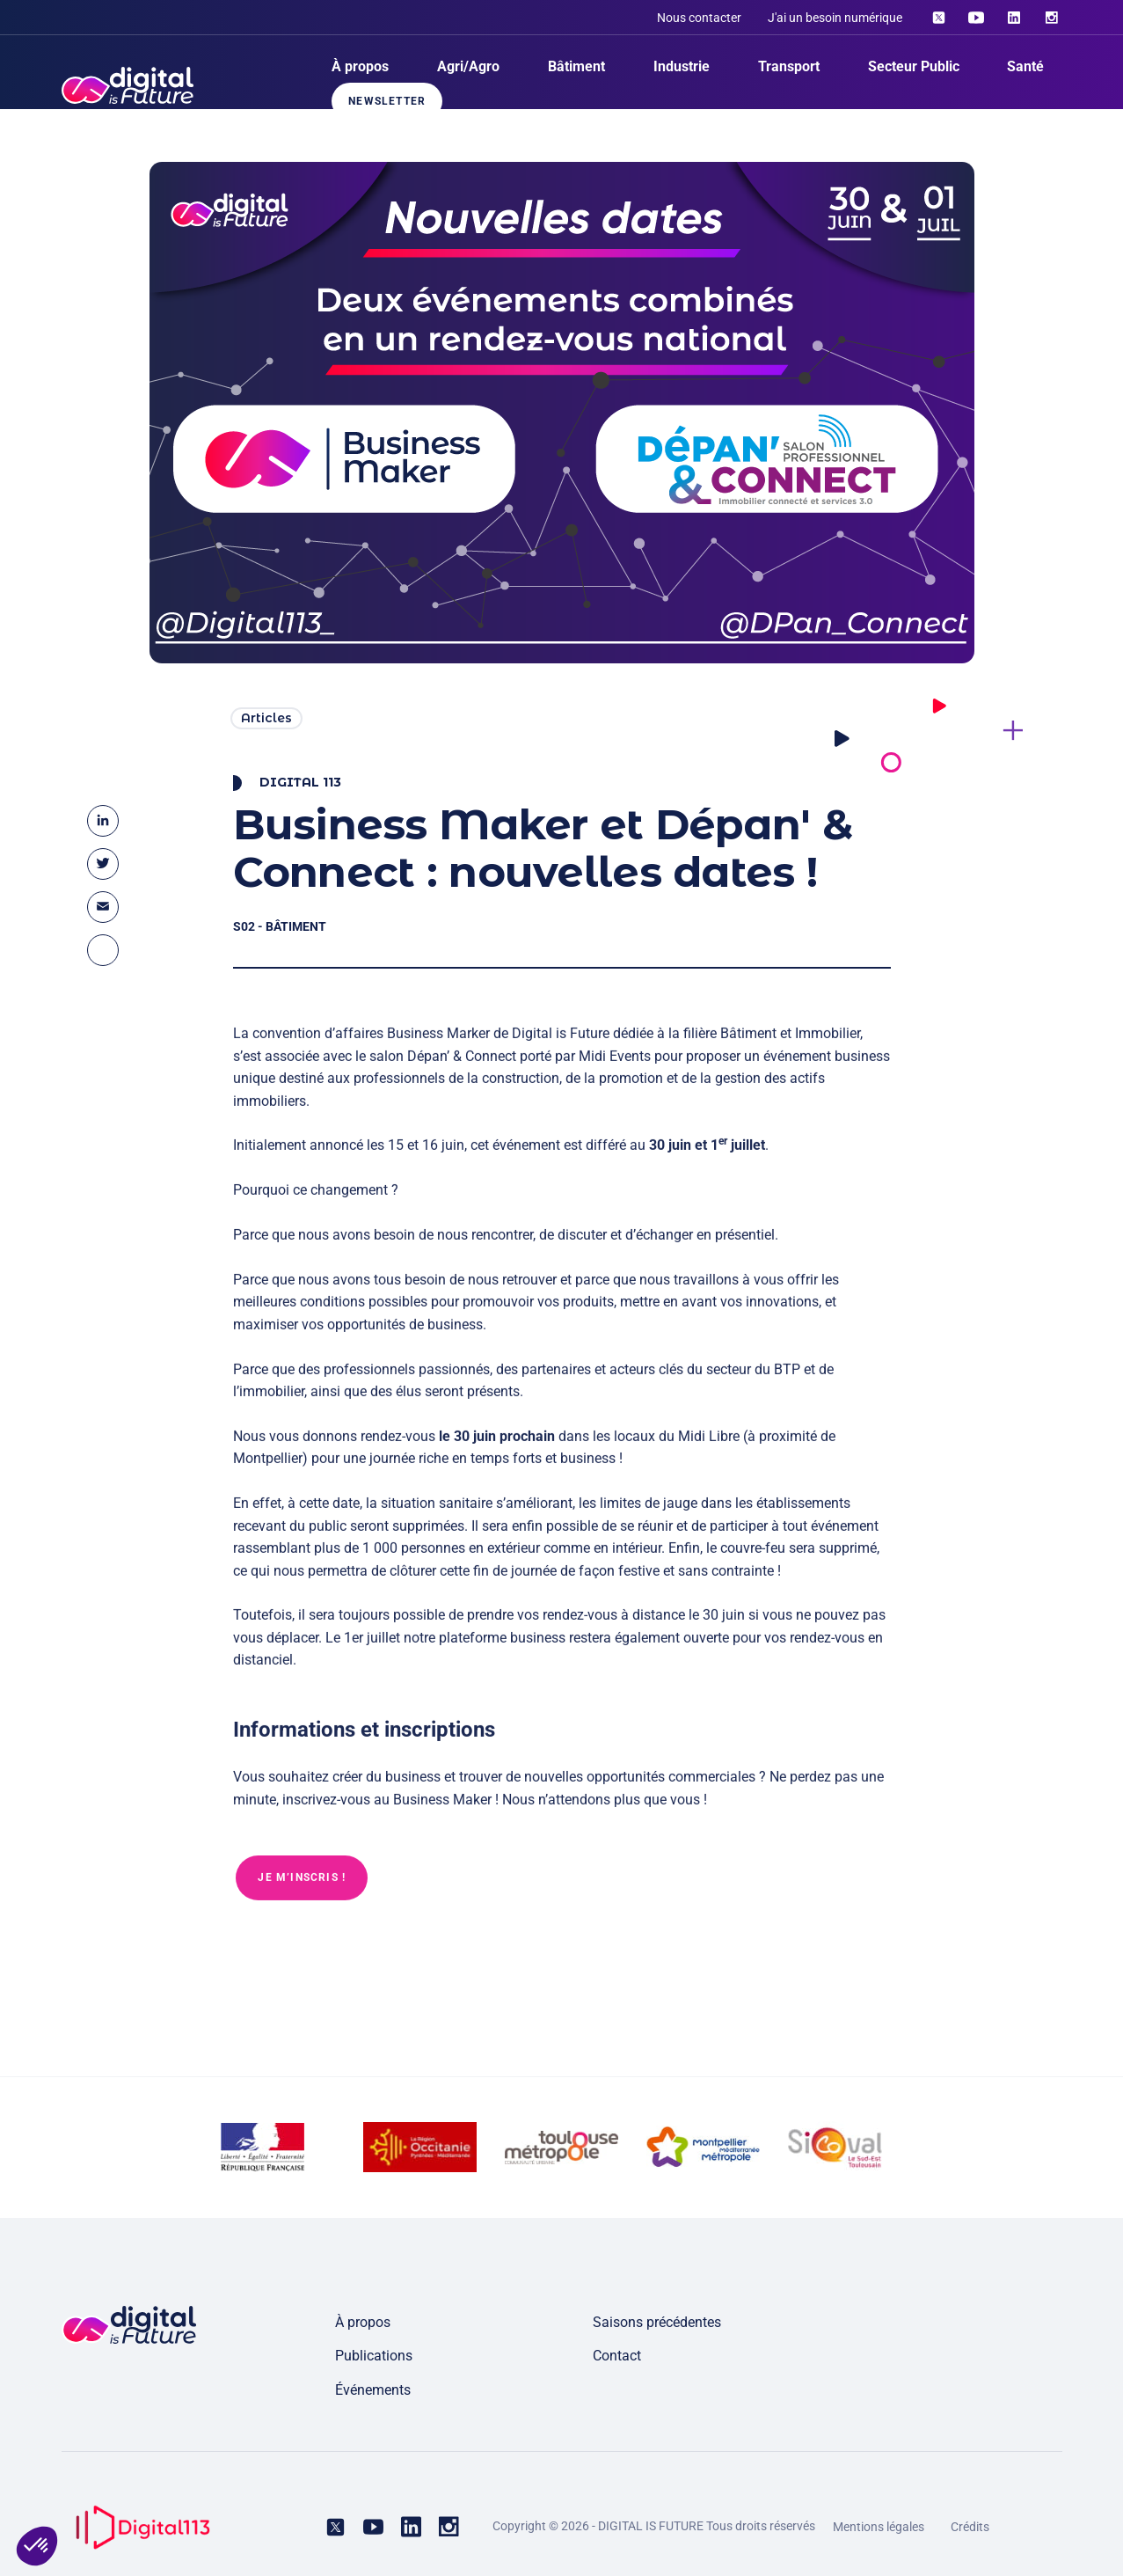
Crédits (970, 2527)
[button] (37, 2546)
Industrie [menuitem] (681, 66)
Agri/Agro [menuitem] (468, 66)
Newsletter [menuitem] (387, 101)
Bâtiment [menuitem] (576, 66)
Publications (373, 2355)
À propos (362, 2322)
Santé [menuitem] (1025, 66)
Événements (373, 2390)
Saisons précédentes (657, 2322)
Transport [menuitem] (789, 66)
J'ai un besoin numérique (835, 18)
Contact (617, 2355)
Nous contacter (699, 18)
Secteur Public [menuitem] (913, 66)
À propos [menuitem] (360, 66)
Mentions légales (878, 2527)
